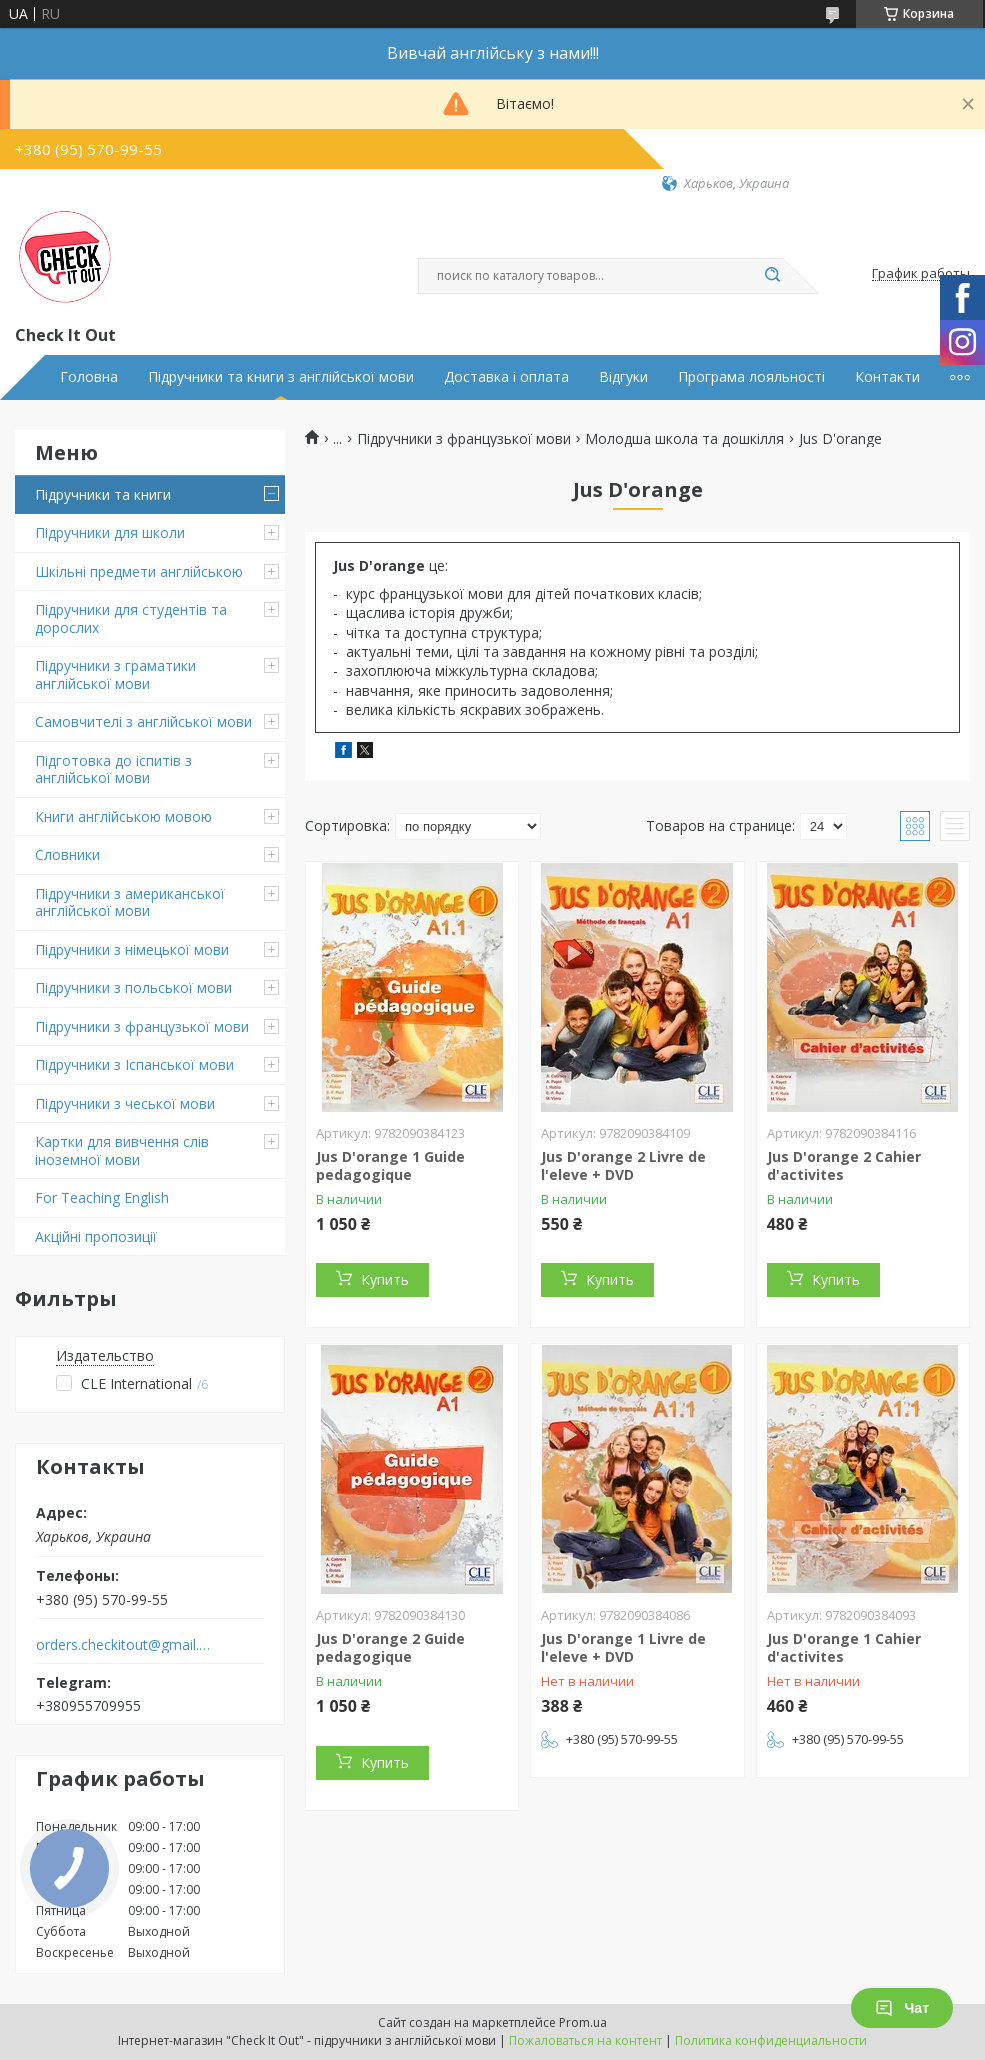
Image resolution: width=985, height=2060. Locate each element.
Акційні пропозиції (96, 1236)
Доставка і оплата (506, 377)
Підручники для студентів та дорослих (131, 618)
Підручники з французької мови (142, 1026)
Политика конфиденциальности (771, 2040)
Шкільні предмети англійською (139, 571)
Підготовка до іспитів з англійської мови (113, 769)
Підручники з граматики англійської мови (115, 674)
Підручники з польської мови (133, 987)
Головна (89, 377)
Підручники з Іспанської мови (134, 1064)
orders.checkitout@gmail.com (123, 1645)
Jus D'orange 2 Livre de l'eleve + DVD (623, 1165)
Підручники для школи (110, 532)
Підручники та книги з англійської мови (281, 377)
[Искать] (773, 276)
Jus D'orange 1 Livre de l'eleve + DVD (623, 1647)
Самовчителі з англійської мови (143, 721)
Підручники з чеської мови (125, 1103)
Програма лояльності (751, 377)
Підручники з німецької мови (132, 949)
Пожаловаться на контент (585, 2040)
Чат (902, 2008)
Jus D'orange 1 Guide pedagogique (390, 1165)
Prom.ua (583, 2022)
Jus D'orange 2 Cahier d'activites (844, 1165)
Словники (67, 854)
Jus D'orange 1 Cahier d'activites (844, 1647)
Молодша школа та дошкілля (684, 439)
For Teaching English (102, 1197)
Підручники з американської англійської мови (130, 902)
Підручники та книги (103, 494)
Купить (385, 1279)
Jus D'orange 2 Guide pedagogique (390, 1647)
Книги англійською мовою (123, 816)
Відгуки (623, 377)
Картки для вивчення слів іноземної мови (122, 1150)
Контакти (887, 377)
